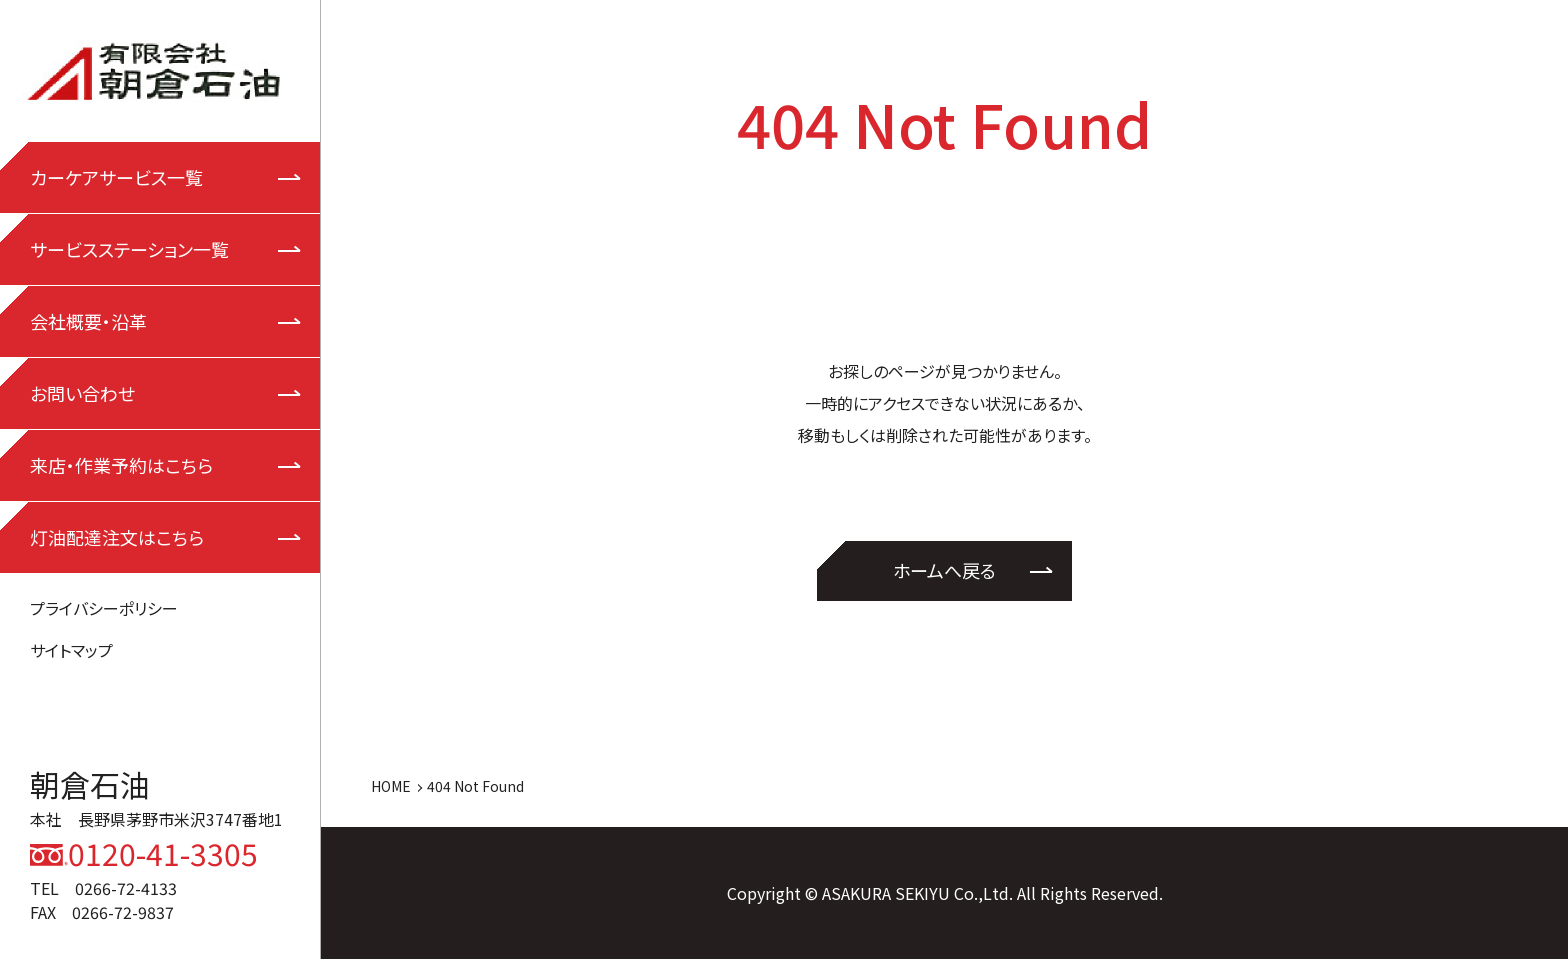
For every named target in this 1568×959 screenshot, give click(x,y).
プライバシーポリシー (104, 608)
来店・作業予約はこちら (121, 465)
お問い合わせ (82, 393)
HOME (391, 786)
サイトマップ (71, 650)
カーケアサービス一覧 (116, 177)
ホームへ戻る (944, 570)
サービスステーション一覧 (129, 249)
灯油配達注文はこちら (117, 537)
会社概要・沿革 (88, 321)
